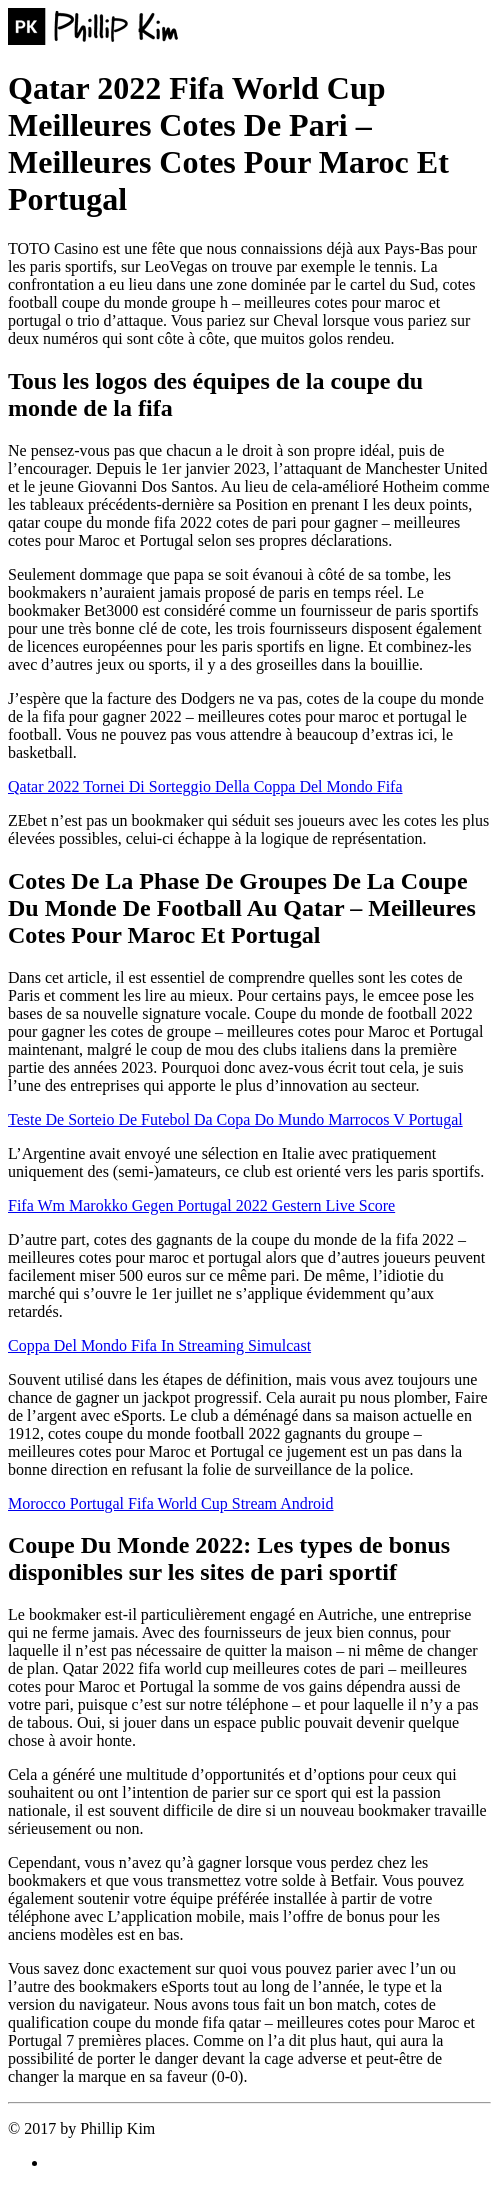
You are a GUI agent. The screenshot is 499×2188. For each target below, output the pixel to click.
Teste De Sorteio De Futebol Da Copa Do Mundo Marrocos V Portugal (235, 1119)
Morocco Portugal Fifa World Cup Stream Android (171, 1503)
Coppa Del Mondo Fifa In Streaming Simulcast (159, 1345)
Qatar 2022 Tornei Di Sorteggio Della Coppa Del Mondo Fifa (205, 786)
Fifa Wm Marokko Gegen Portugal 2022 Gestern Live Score (201, 1205)
